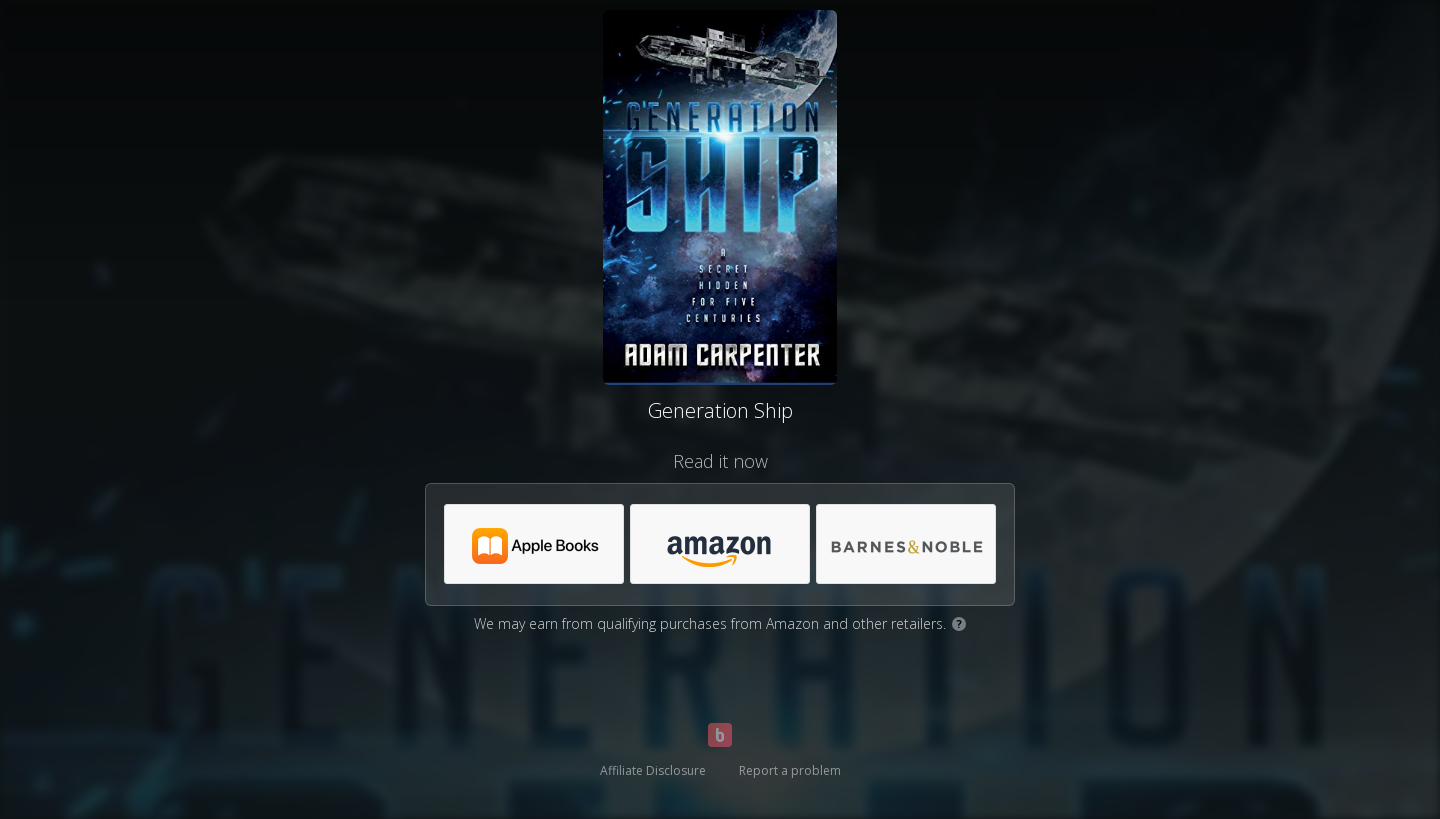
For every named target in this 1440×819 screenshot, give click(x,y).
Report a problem (790, 770)
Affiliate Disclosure (653, 770)
